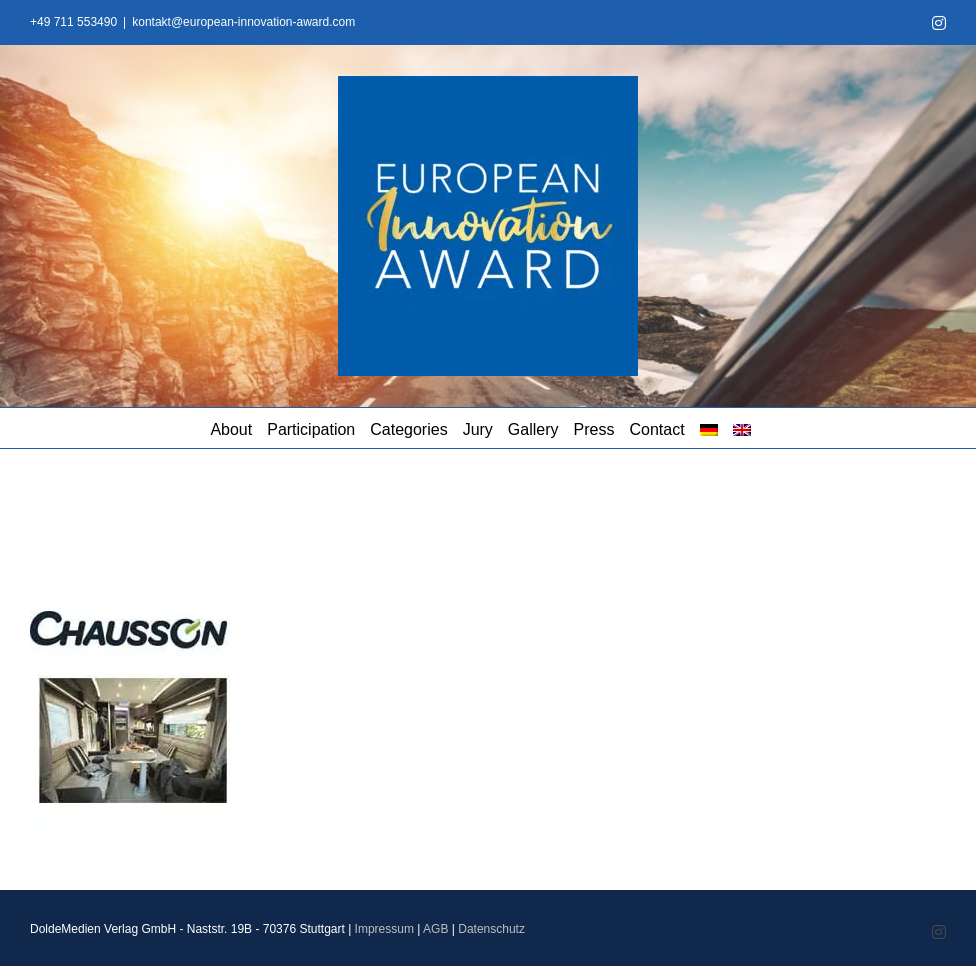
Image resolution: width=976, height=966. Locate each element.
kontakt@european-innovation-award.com (243, 22)
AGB (435, 929)
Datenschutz (491, 929)
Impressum (384, 929)
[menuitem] (709, 428)
